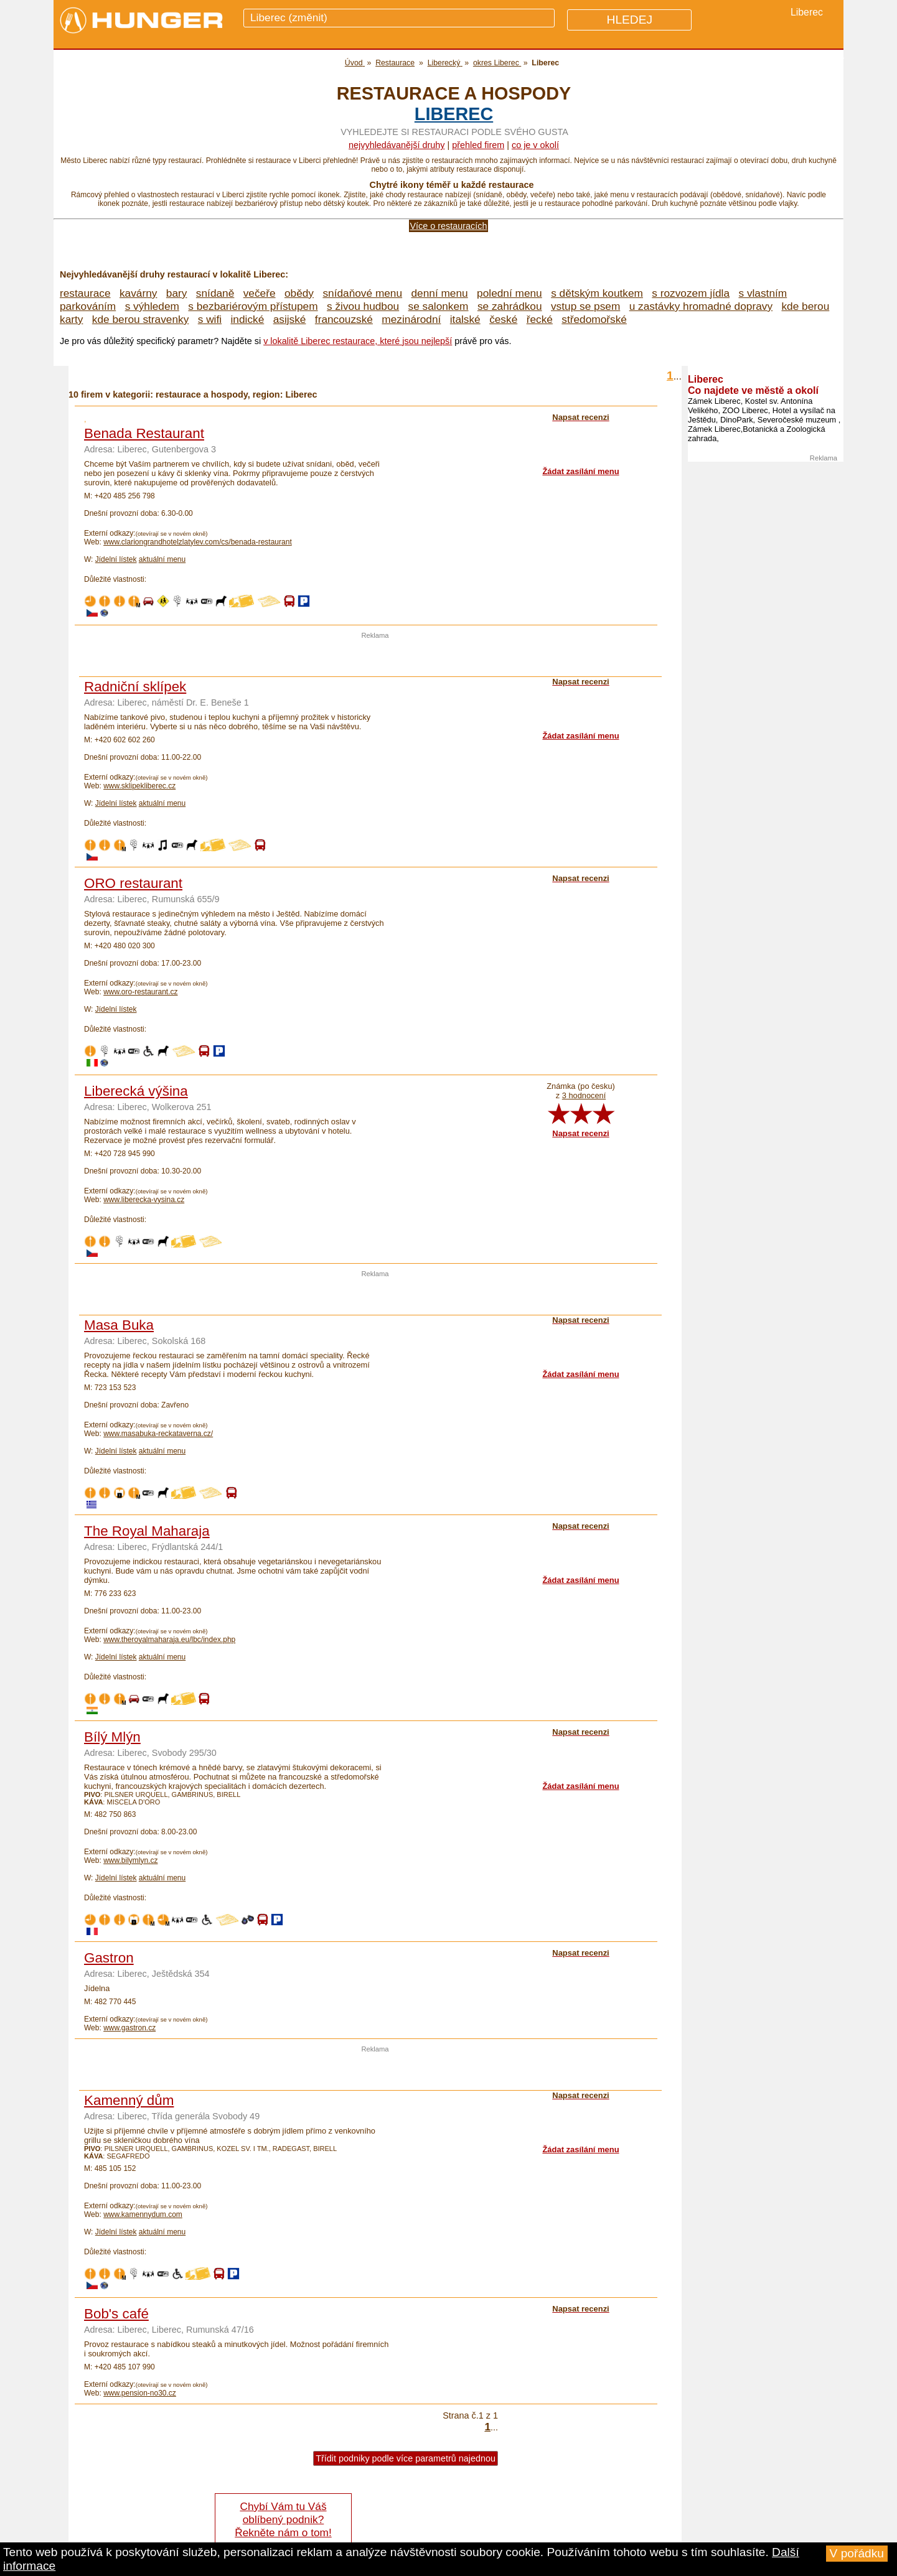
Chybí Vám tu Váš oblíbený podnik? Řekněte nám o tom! (283, 2519)
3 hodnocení (584, 1095)
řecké (540, 319)
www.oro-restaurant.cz (140, 991)
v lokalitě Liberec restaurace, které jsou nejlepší (357, 341)
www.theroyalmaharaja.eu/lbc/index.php (169, 1639)
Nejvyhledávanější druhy (396, 145)
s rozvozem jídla (691, 293)
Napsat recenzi (580, 1133)
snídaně (215, 293)
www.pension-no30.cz (139, 2393)
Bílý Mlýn (112, 1737)
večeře (259, 293)
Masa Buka (119, 1325)
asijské (289, 319)
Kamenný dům (129, 2100)
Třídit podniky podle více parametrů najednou (405, 2458)
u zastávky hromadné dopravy (701, 306)
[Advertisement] (375, 657)
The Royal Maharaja (147, 1531)
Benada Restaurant (144, 433)
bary (176, 293)
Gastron (109, 1958)
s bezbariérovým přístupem (252, 306)
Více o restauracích (448, 226)
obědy (299, 293)
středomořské (594, 319)
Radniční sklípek (135, 686)
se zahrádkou (509, 306)
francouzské (344, 319)
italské (465, 319)
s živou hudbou (363, 306)
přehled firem (478, 145)
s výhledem (152, 306)
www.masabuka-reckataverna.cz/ (158, 1433)
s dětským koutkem (597, 293)
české (503, 319)
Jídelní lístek (116, 559)
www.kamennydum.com (142, 2214)
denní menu (439, 293)
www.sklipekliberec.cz (139, 786)
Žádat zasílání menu (580, 471)
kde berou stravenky (140, 319)
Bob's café (116, 2314)
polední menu (509, 293)
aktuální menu (162, 559)
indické (248, 319)
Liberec (454, 114)
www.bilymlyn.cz (130, 1860)
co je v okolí (535, 145)
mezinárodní (411, 319)
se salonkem (438, 306)
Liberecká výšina (136, 1091)
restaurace (85, 293)
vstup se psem (585, 306)
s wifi (210, 319)
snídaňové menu (362, 293)
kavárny (138, 293)
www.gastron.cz (129, 2027)
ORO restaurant (133, 883)
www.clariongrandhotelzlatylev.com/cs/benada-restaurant (197, 542)
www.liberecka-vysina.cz (143, 1199)
